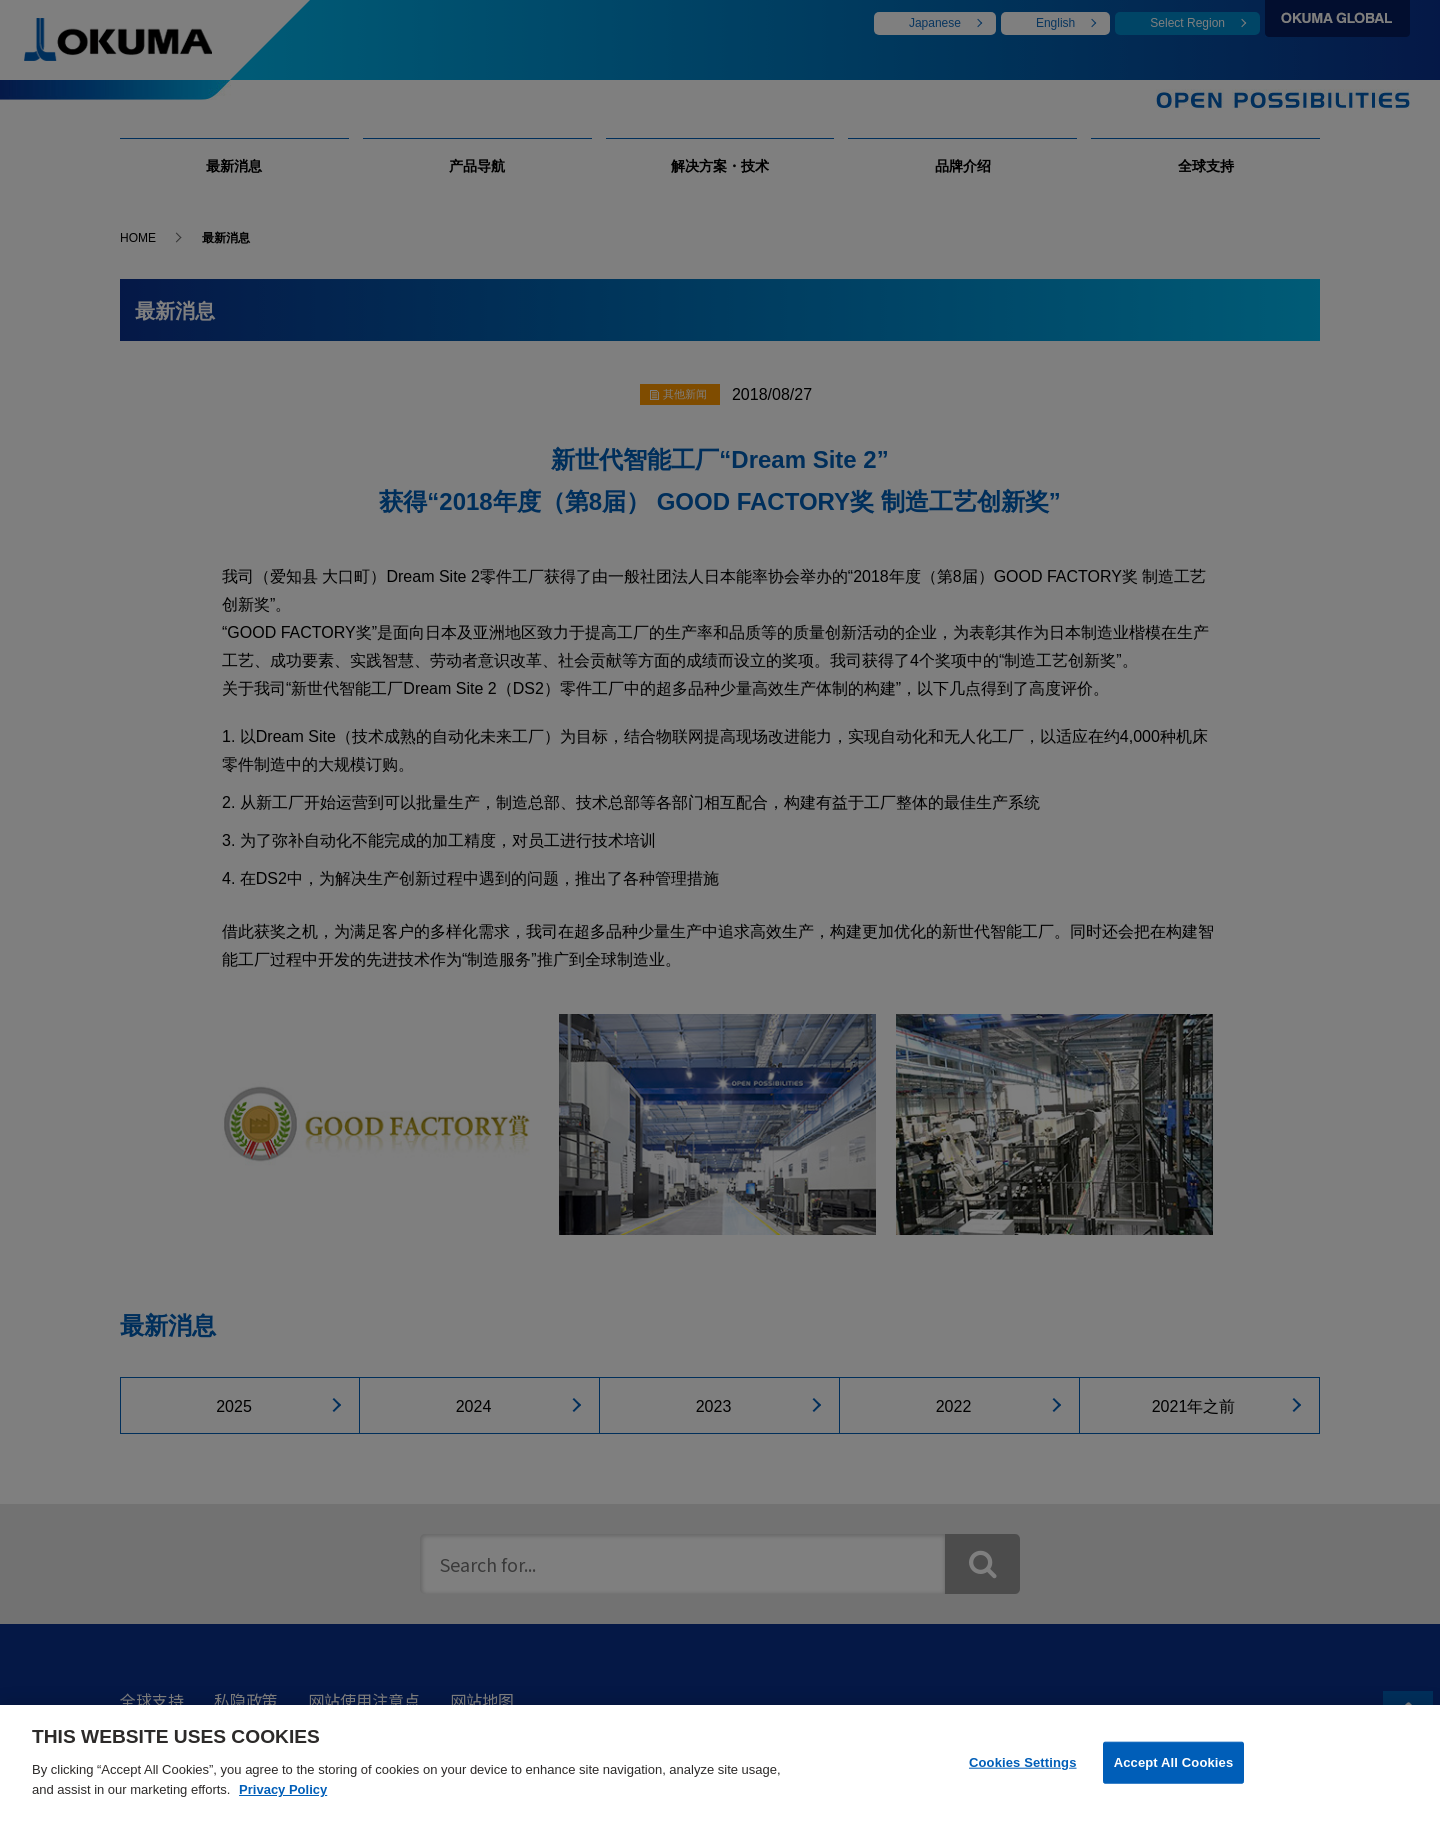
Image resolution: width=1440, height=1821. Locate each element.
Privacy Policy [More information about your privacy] (283, 1802)
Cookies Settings (1023, 1774)
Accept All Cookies (1174, 1774)
